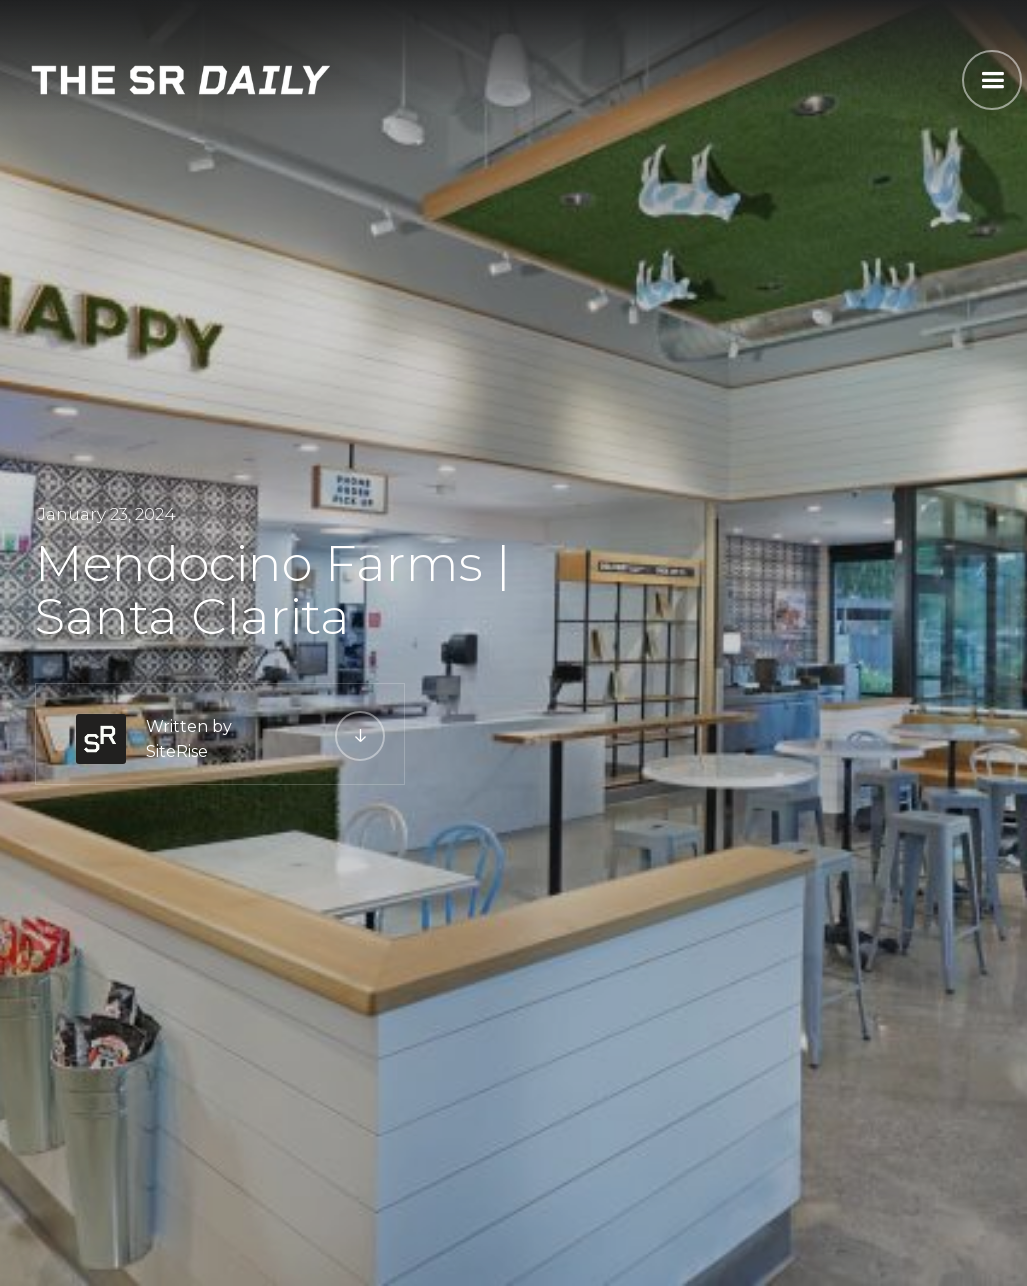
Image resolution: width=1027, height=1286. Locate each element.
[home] (181, 77)
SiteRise (177, 751)
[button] (992, 80)
